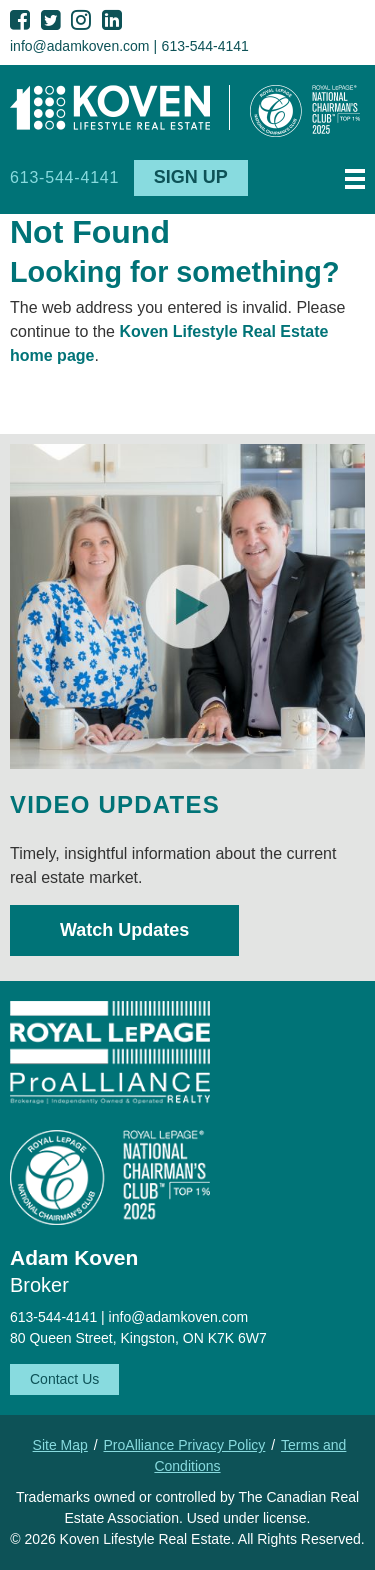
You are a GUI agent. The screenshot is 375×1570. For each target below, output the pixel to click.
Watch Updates (124, 930)
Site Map (60, 1445)
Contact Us (64, 1379)
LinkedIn (112, 20)
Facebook (20, 20)
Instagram (81, 20)
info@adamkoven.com (80, 46)
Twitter (51, 20)
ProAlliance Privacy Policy (185, 1445)
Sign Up (191, 177)
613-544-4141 (205, 46)
